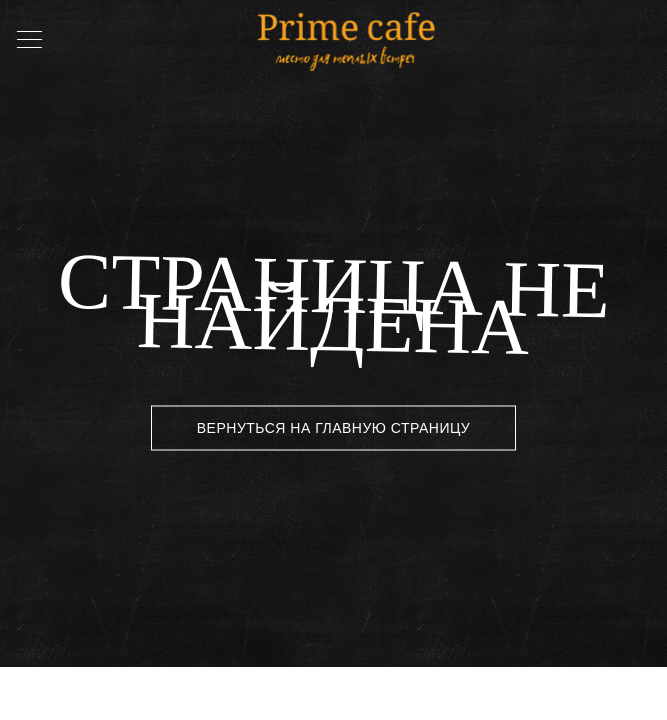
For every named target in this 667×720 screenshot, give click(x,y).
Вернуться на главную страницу (333, 428)
